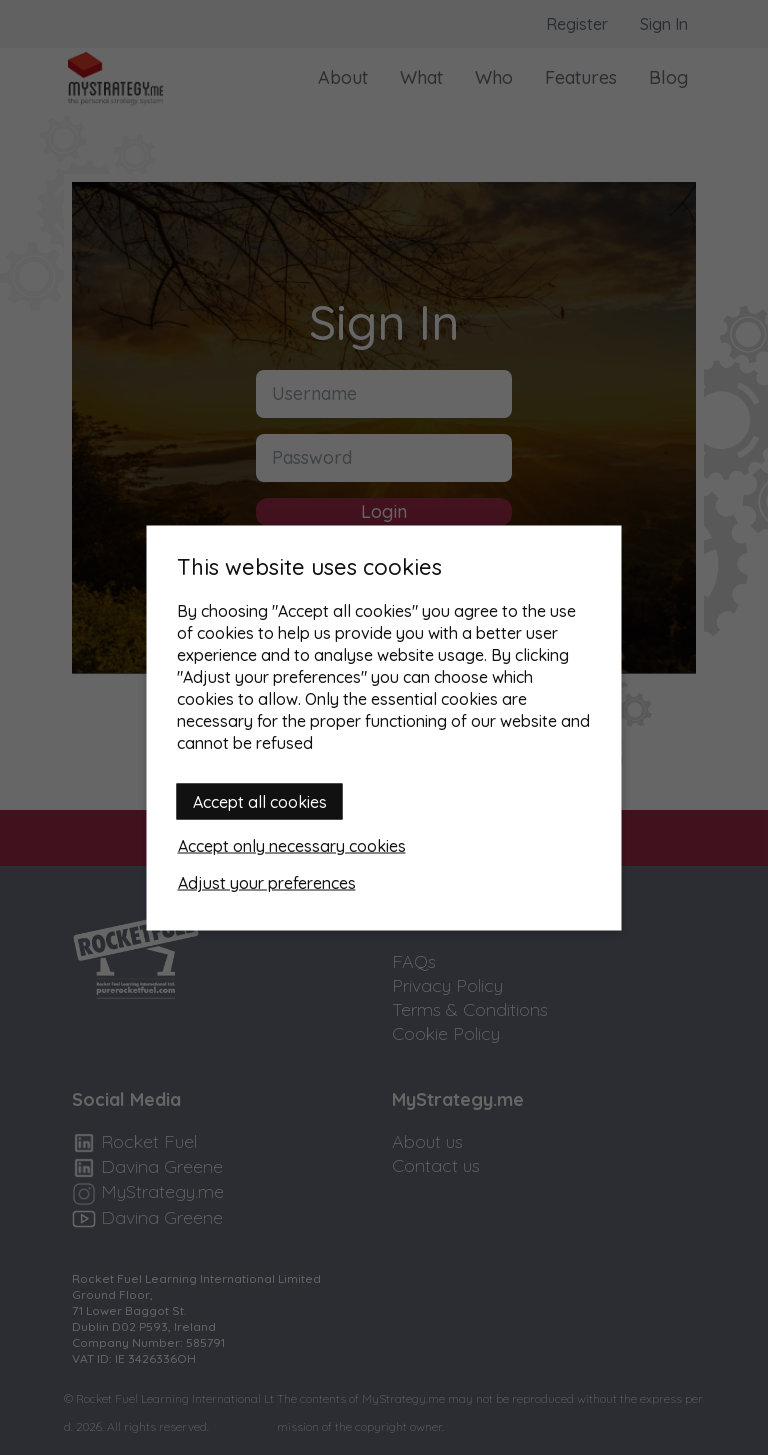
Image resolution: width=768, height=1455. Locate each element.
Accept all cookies (260, 801)
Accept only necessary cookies (292, 845)
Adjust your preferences (267, 882)
